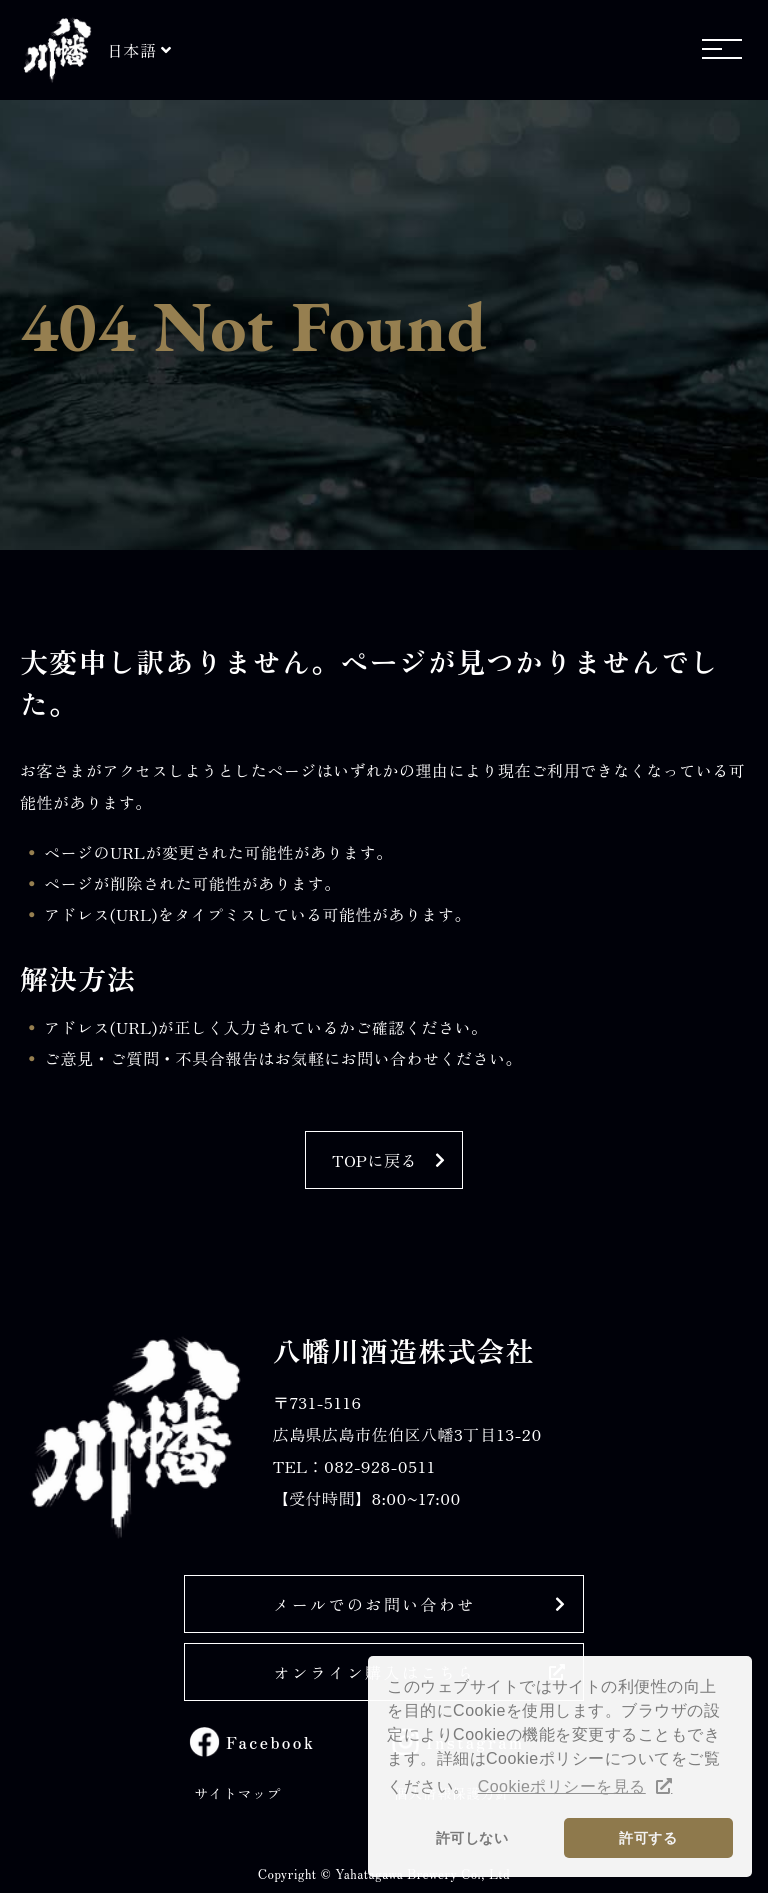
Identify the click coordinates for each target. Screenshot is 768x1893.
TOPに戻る (374, 1160)
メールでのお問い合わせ (374, 1604)
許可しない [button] (472, 1838)
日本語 (131, 50)
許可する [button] (648, 1838)
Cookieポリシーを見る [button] (562, 1786)
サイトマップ (237, 1793)
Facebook (270, 1742)
